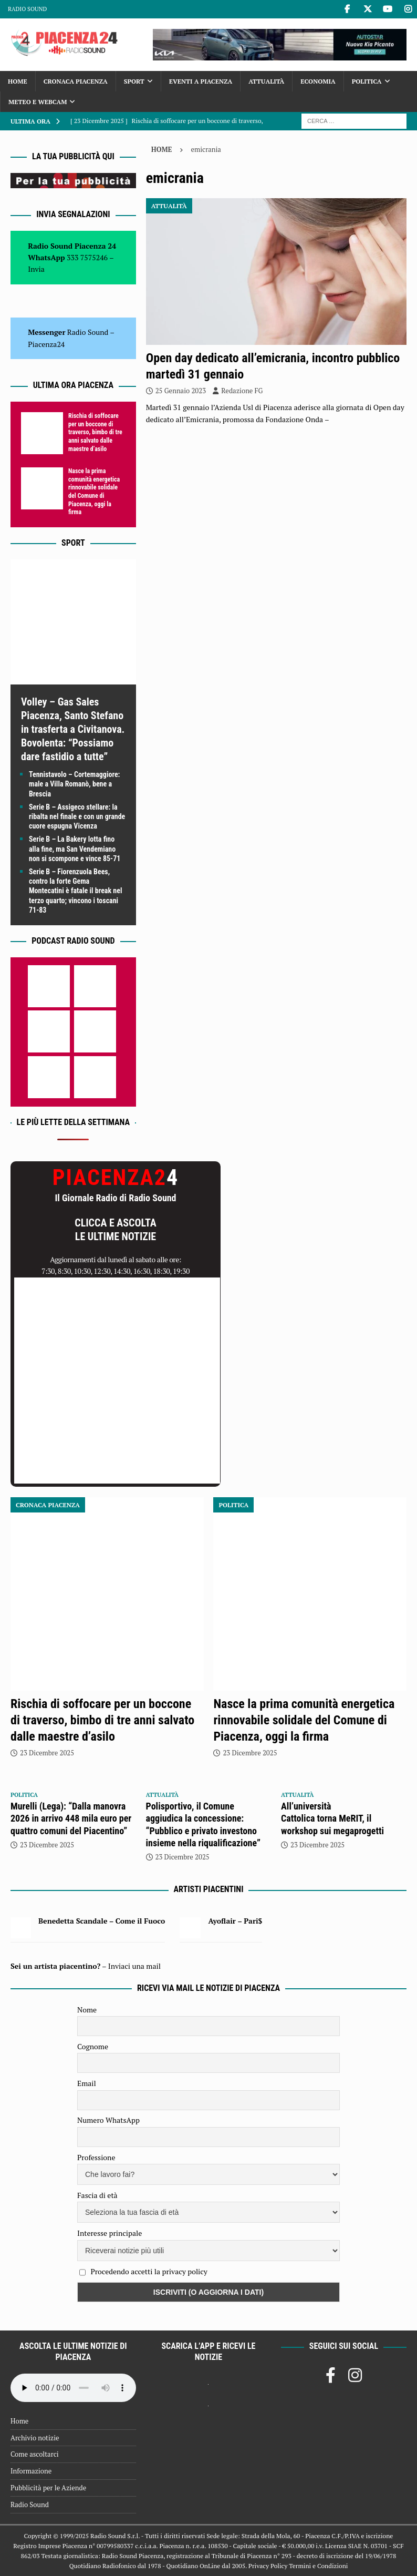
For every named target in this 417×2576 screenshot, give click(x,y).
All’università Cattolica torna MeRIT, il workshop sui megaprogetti (332, 1818)
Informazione (31, 2471)
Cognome (92, 2046)
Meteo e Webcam (37, 102)
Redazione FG (242, 390)
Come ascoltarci (35, 2454)
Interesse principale (109, 2233)
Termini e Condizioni (318, 2566)
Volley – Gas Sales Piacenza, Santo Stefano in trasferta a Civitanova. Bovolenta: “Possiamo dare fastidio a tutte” (72, 729)
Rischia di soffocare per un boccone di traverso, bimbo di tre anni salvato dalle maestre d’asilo (95, 432)
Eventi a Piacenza (200, 81)
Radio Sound (27, 9)
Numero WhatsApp (108, 2120)
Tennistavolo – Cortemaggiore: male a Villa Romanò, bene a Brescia (74, 784)
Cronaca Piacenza (76, 81)
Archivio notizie (35, 2437)
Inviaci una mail (134, 1966)
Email (86, 2083)
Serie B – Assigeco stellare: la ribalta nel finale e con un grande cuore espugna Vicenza (77, 816)
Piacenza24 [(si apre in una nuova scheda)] (46, 344)
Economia (317, 81)
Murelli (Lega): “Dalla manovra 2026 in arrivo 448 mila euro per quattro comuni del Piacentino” (71, 1818)
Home (17, 81)
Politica (367, 81)
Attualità (266, 81)
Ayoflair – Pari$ (235, 1921)
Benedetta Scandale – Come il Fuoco (101, 1921)
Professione (96, 2157)
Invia (36, 269)
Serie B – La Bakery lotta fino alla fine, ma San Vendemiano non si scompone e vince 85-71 (74, 848)
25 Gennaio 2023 (180, 390)
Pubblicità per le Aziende (48, 2487)
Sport (134, 81)
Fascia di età (97, 2195)
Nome (87, 2010)
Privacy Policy (267, 2566)
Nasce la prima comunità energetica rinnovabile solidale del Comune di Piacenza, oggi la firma (94, 491)
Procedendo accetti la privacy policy (148, 2271)
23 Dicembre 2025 (47, 1752)
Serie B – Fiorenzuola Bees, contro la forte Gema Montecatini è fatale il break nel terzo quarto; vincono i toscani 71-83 (75, 890)
